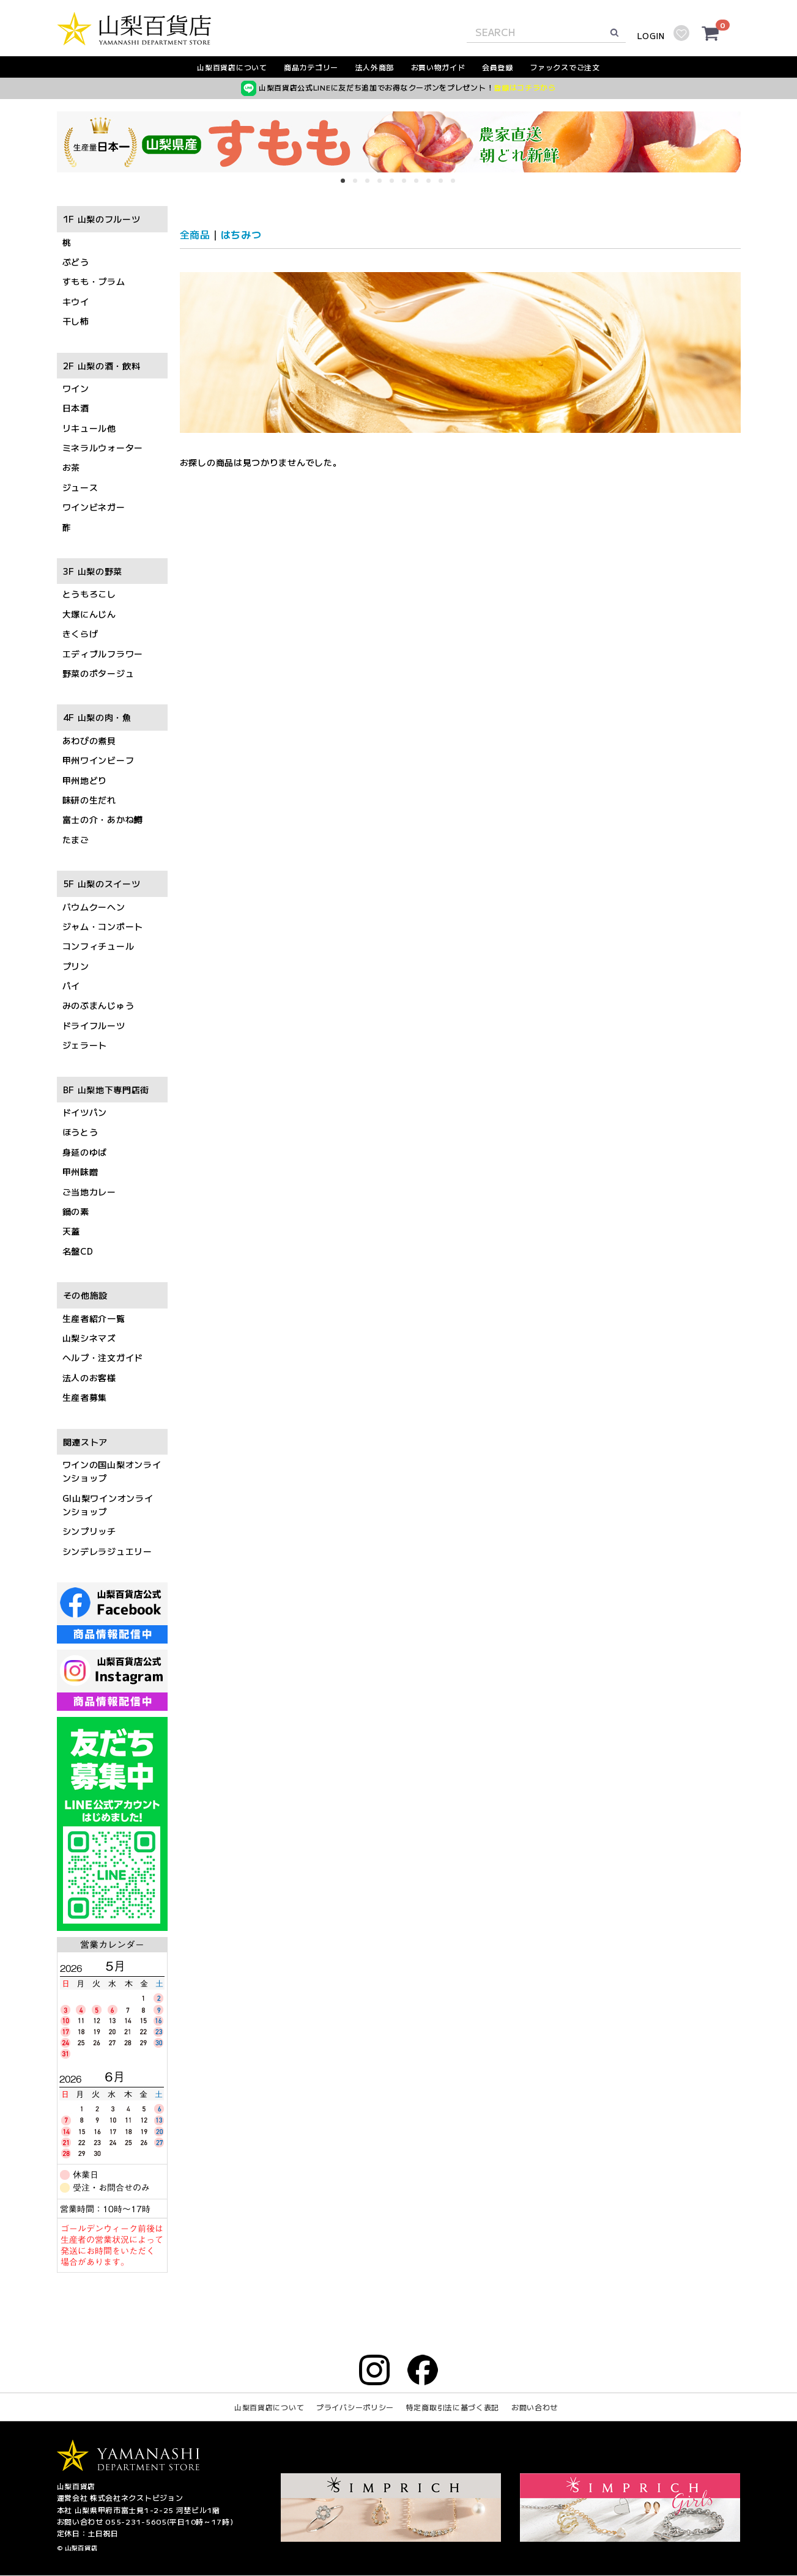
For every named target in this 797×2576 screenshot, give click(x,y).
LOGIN (651, 36)
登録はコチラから (525, 87)
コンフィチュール (98, 946)
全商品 (195, 234)
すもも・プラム (93, 282)
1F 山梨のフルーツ (102, 219)
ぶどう (75, 262)
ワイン (75, 388)
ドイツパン (85, 1112)
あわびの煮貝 (89, 740)
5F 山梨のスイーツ (102, 884)
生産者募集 (85, 1398)
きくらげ (80, 634)
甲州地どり (85, 780)
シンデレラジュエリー (107, 1551)
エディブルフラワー (102, 654)
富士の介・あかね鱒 (102, 820)
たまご (75, 839)
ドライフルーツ (93, 1025)
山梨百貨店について (232, 67)
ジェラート (85, 1045)
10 (457, 185)
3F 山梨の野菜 (93, 571)
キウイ (75, 301)
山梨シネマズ (89, 1338)
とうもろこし (89, 594)
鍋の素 (75, 1211)
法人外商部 (375, 67)
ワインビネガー (93, 507)
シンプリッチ (89, 1532)
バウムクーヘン (93, 907)
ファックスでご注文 (564, 67)
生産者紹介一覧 (93, 1318)
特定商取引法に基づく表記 (452, 2407)
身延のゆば (85, 1152)
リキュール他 (89, 428)
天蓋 (71, 1231)
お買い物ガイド (438, 67)
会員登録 (497, 67)
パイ (71, 986)
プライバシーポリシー (355, 2407)
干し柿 (75, 322)
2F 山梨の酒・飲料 (102, 366)
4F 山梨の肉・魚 (97, 718)
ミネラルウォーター (102, 447)
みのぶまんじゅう (98, 1006)
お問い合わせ (534, 2407)
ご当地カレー (89, 1192)
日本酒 (75, 408)
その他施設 (85, 1296)
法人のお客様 (89, 1377)
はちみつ (241, 234)
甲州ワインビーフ (98, 761)
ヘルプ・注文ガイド (102, 1358)
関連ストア (85, 1442)
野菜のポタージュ (98, 673)
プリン (75, 966)
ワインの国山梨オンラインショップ (111, 1471)
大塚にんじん (89, 614)
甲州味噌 (80, 1172)
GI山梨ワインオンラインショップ (108, 1505)
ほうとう (80, 1132)
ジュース (80, 487)
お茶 (71, 468)
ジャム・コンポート (102, 926)
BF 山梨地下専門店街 (106, 1089)
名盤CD (78, 1251)
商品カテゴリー (311, 67)
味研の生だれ (89, 800)
